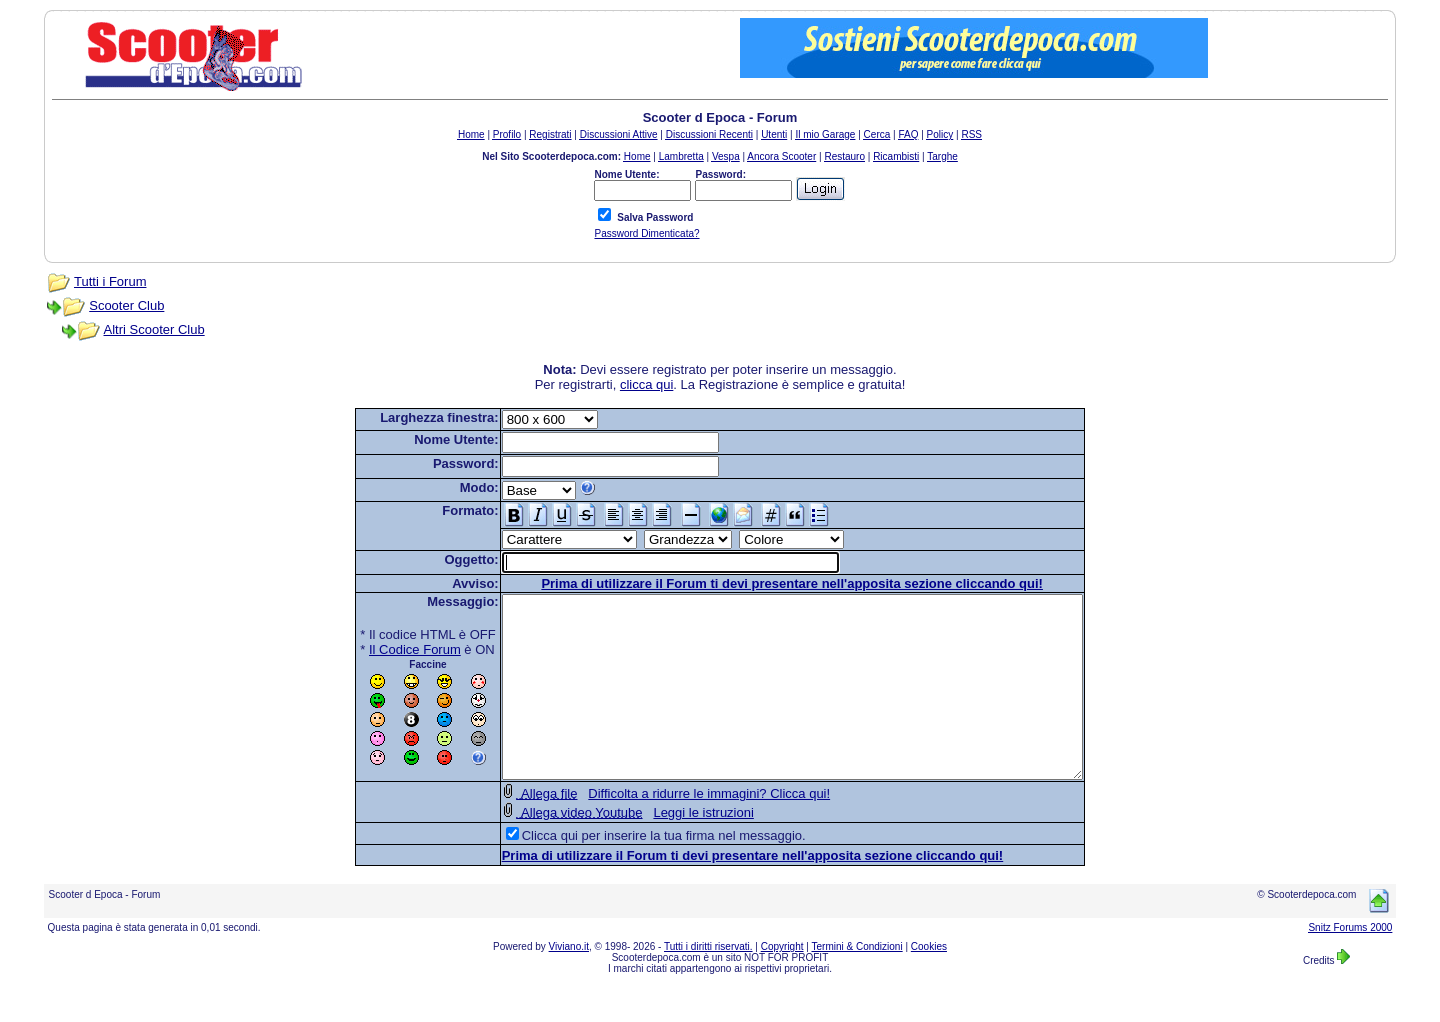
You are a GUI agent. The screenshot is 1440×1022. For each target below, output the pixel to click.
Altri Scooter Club (154, 329)
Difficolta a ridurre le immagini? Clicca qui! (674, 829)
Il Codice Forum (380, 649)
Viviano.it (569, 982)
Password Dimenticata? (646, 233)
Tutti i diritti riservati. (708, 982)
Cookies (929, 982)
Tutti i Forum (110, 281)
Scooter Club (126, 305)
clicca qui (646, 384)
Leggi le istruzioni (668, 848)
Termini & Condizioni (857, 982)
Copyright (782, 982)
